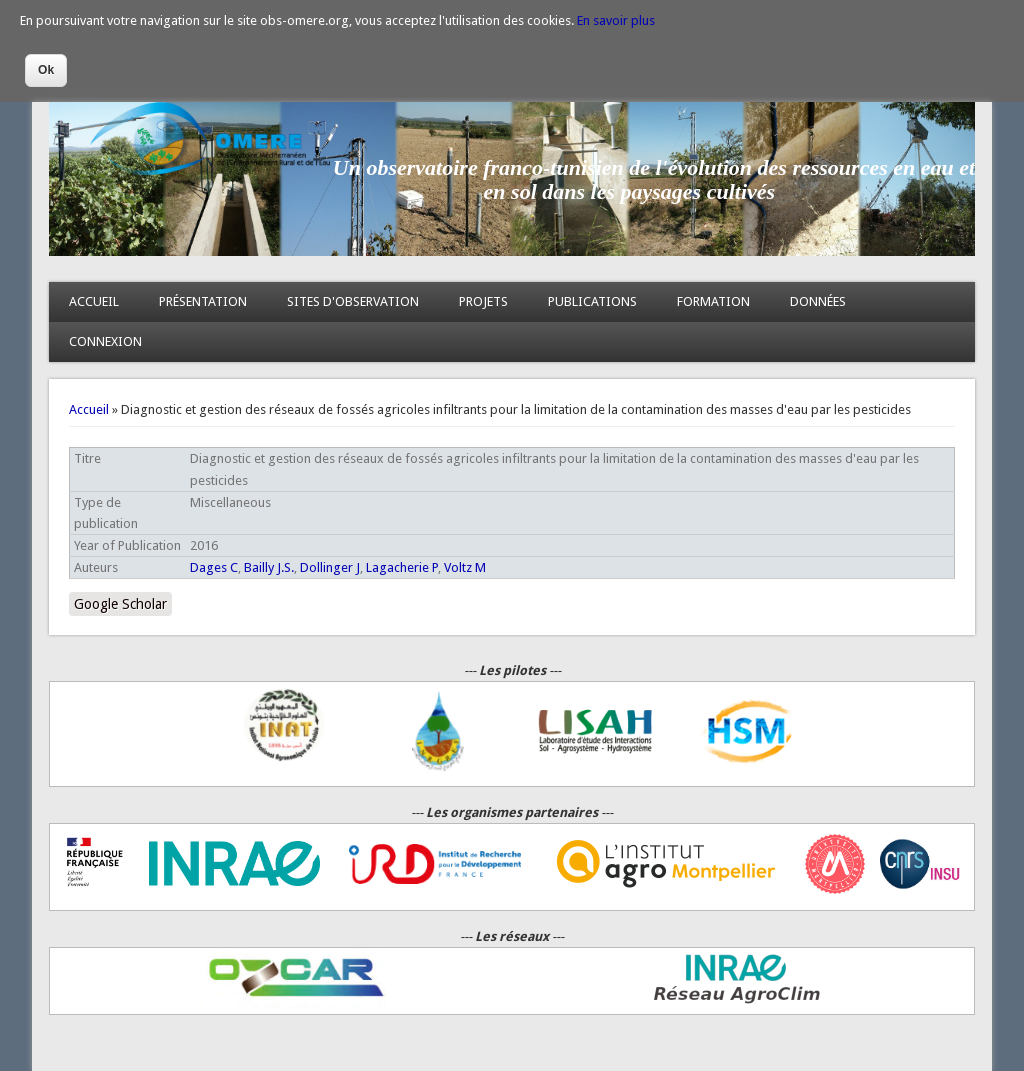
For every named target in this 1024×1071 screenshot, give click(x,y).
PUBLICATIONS (592, 301)
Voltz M (465, 567)
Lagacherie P (402, 567)
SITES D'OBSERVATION (353, 301)
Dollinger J (330, 567)
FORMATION (713, 301)
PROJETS (483, 301)
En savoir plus (616, 20)
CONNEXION (105, 341)
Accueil (89, 409)
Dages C (214, 567)
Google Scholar (120, 604)
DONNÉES (818, 301)
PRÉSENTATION (203, 301)
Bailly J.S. (269, 567)
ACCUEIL (94, 301)
